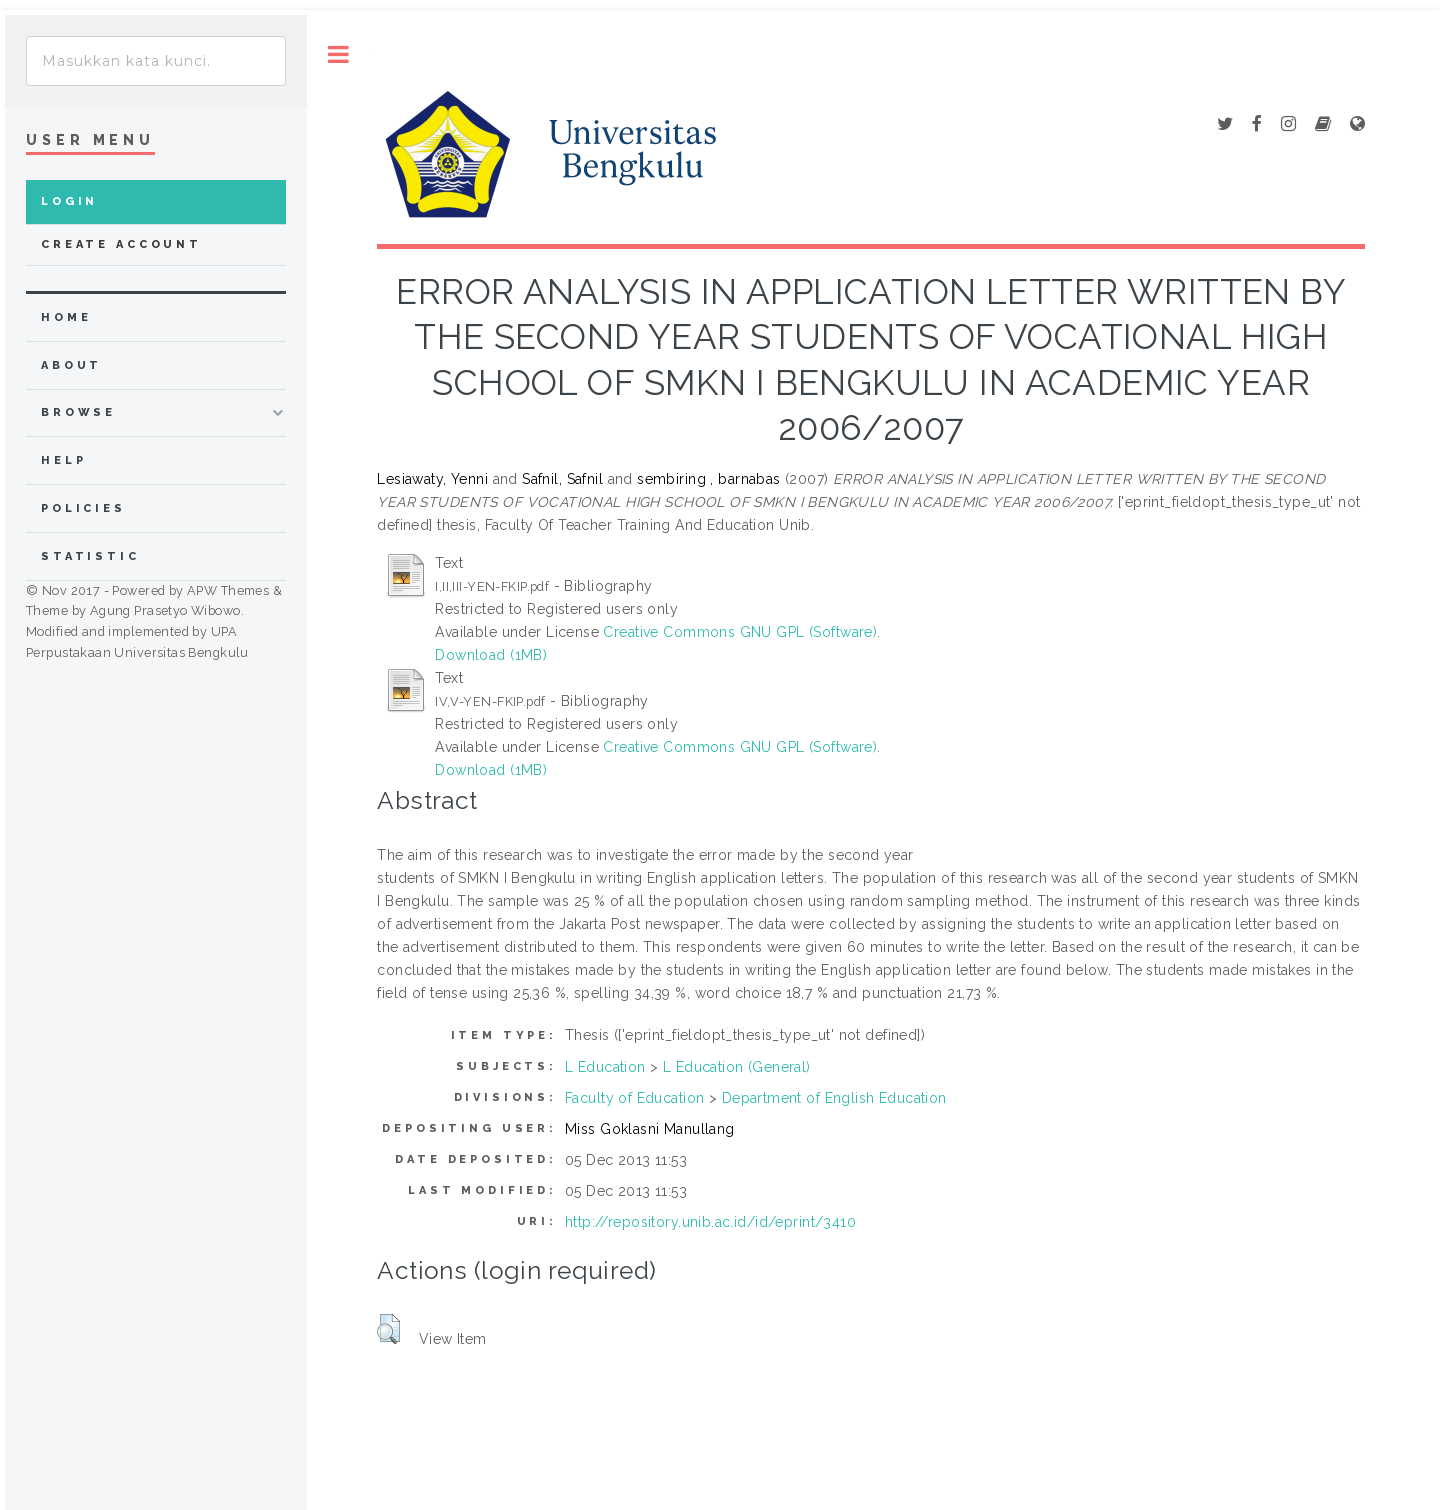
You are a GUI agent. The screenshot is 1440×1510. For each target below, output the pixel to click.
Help (63, 460)
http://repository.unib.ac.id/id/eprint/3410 (710, 1222)
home (66, 317)
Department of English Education (834, 1098)
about (71, 365)
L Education (605, 1067)
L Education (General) (737, 1067)
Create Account (121, 244)
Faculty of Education (634, 1098)
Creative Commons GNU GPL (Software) (740, 632)
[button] (388, 1329)
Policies (83, 508)
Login (69, 201)
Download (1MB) (491, 655)
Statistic (90, 556)
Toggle (338, 54)
